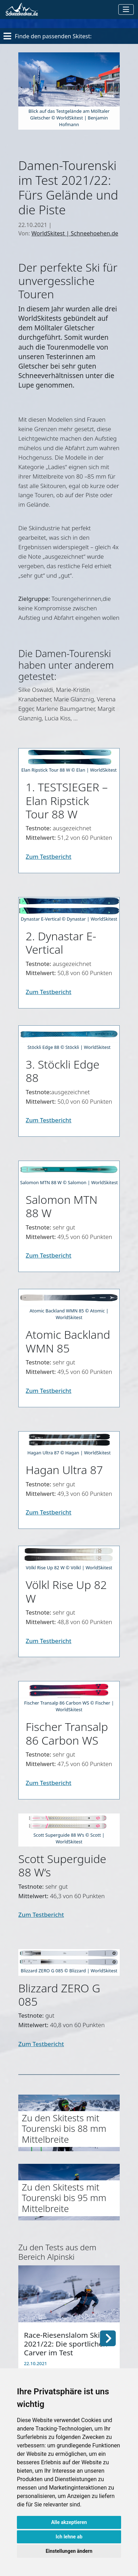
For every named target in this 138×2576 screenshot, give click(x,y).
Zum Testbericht (48, 856)
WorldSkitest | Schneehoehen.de (74, 233)
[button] (108, 2337)
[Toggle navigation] (126, 9)
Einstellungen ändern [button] (69, 2551)
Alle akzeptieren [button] (69, 2522)
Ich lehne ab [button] (69, 2536)
